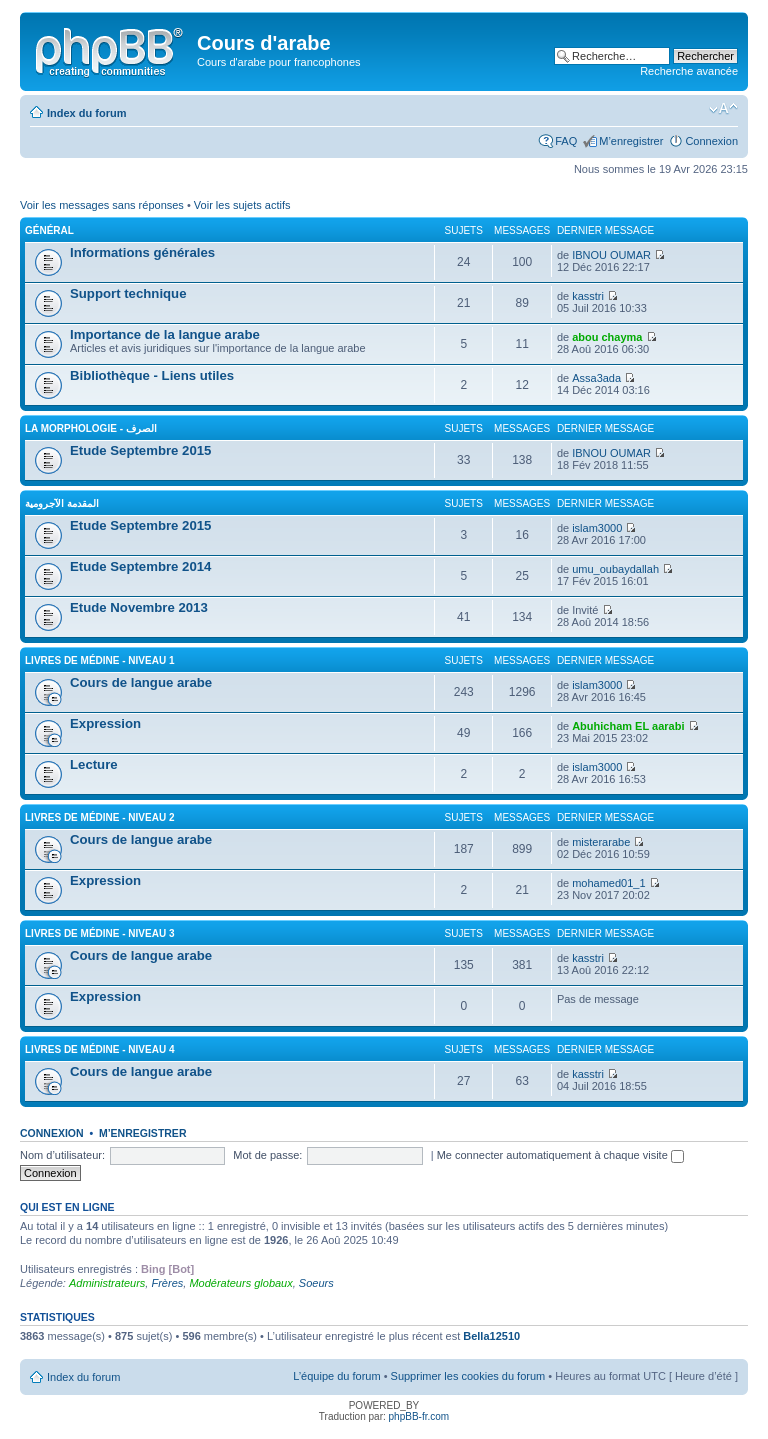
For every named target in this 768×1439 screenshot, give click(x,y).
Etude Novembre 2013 (139, 607)
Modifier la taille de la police (723, 109)
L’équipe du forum (336, 1376)
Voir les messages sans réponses (102, 205)
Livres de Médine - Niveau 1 (99, 660)
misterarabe (601, 842)
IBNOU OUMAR (611, 255)
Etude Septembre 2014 (140, 566)
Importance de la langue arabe (165, 334)
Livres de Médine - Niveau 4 (99, 1049)
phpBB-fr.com (419, 1416)
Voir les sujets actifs (242, 205)
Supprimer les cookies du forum (468, 1376)
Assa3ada (596, 378)
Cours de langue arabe (141, 682)
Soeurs (316, 1283)
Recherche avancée (689, 71)
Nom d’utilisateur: (62, 1155)
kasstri (588, 296)
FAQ (566, 141)
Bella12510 (491, 1336)
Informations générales (142, 252)
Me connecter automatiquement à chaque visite (560, 1155)
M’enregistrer (631, 141)
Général (49, 230)
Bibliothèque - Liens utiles (152, 375)
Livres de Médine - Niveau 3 (99, 933)
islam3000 (597, 528)
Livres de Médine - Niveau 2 (99, 817)
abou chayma (607, 337)
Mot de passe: (267, 1155)
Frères (167, 1283)
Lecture (94, 764)
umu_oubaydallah (615, 569)
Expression (105, 723)
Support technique (128, 293)
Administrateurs (107, 1283)
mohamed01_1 (608, 883)
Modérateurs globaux (240, 1283)
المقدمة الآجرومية (62, 503)
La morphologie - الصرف (91, 428)
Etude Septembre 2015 (140, 450)
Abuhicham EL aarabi (628, 726)
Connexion (711, 141)
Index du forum (86, 113)
